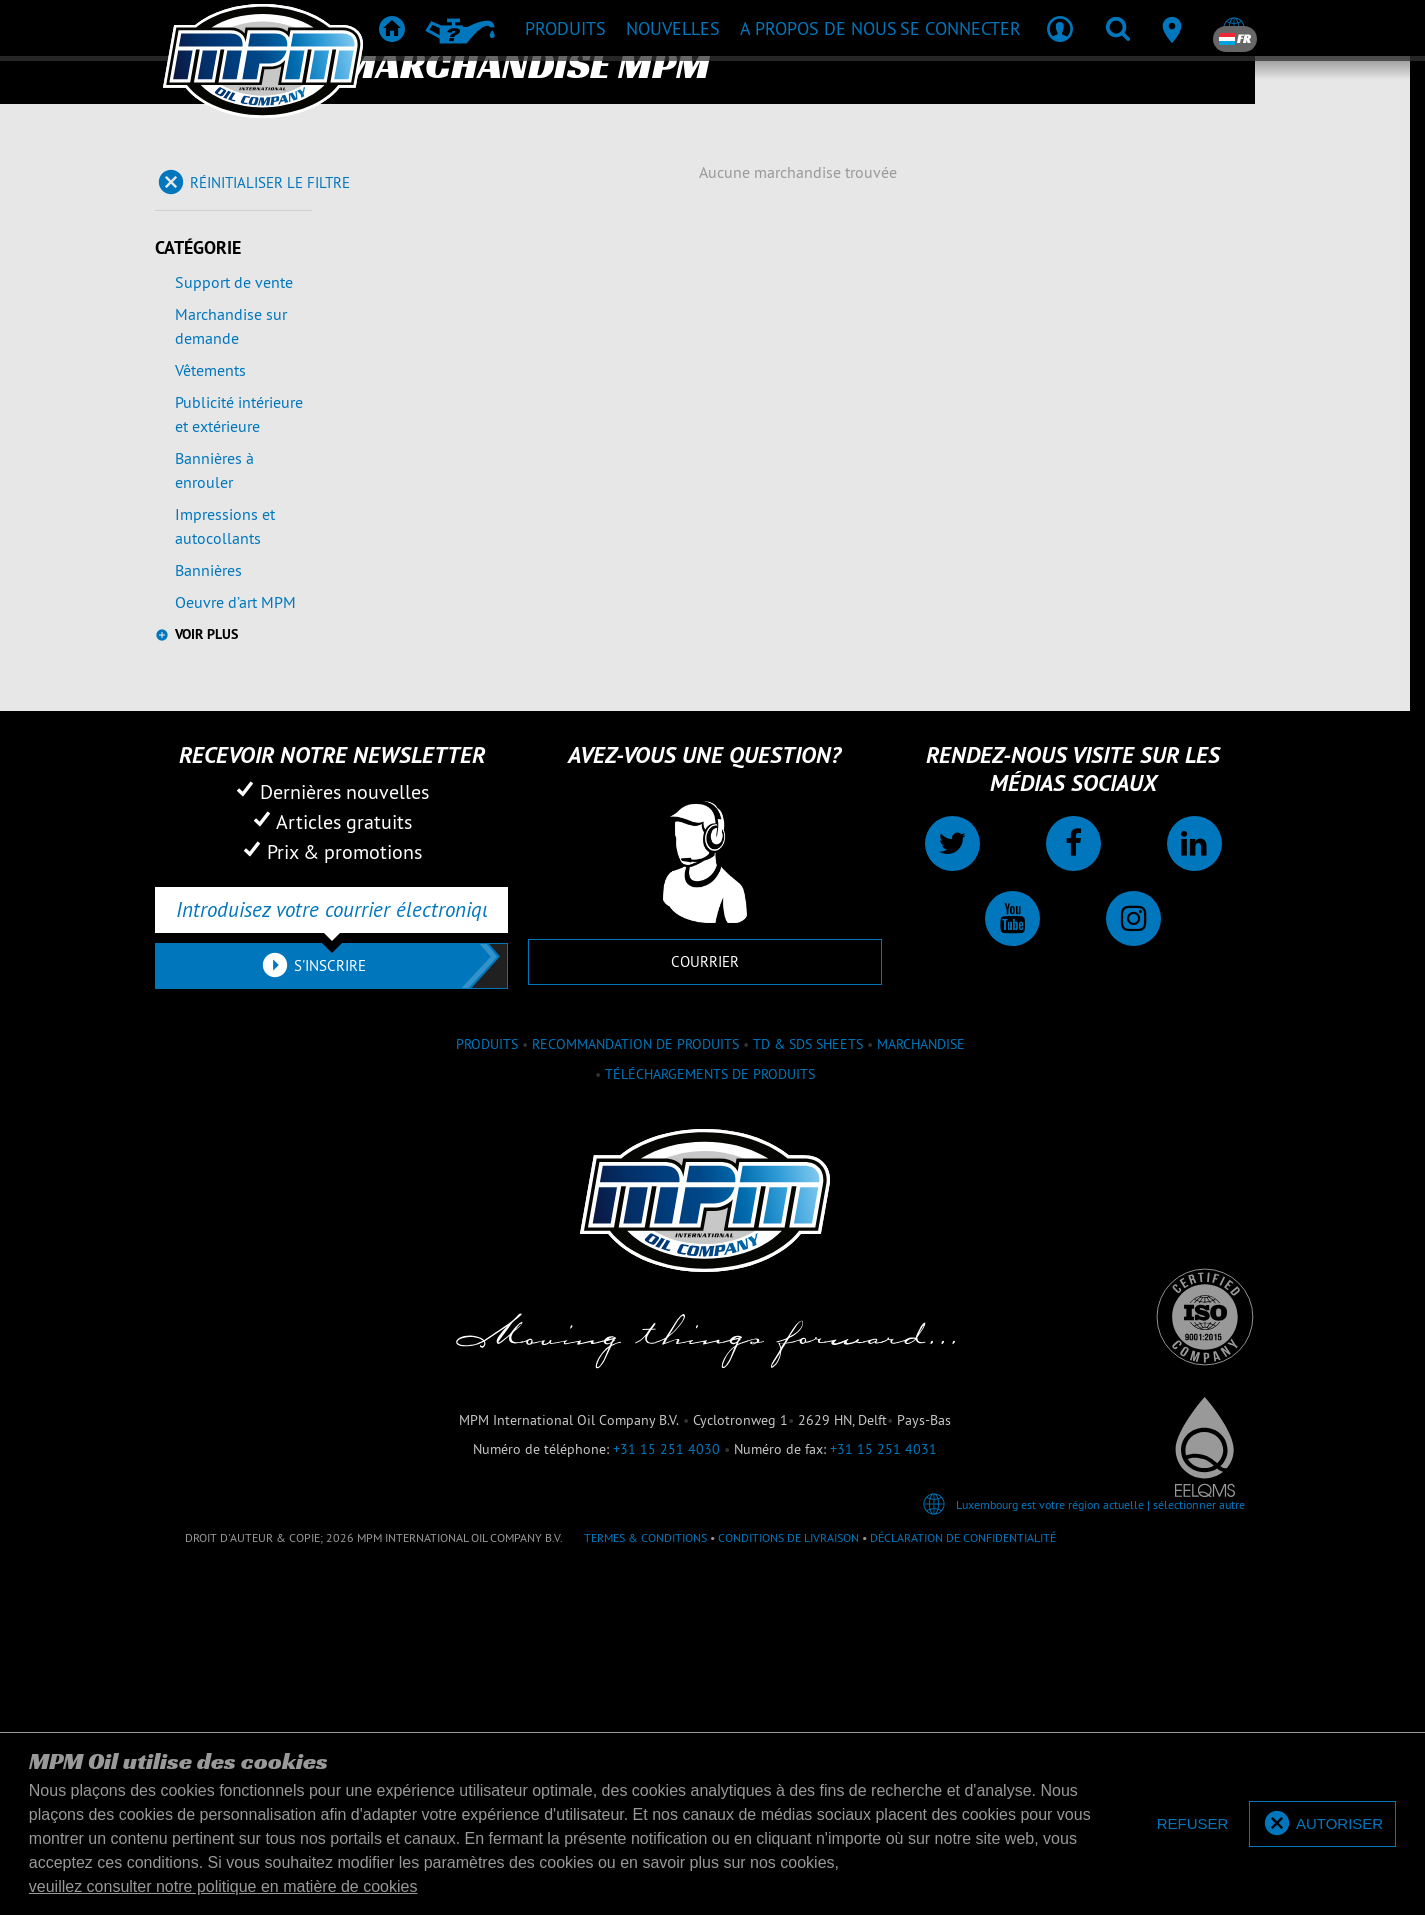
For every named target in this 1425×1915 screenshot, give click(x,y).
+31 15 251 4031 (883, 1449)
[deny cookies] (1193, 1824)
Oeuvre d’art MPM (235, 602)
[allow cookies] (1322, 1824)
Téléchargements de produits (710, 1074)
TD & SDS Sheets (808, 1044)
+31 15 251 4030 (666, 1449)
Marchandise (921, 1044)
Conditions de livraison (788, 1537)
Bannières (208, 570)
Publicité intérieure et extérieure (239, 414)
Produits (487, 1044)
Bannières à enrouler (214, 470)
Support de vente (234, 282)
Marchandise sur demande (231, 326)
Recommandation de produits (635, 1044)
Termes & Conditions (645, 1537)
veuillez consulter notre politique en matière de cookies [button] (223, 1886)
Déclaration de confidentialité (963, 1537)
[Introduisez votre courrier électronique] (331, 910)
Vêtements (210, 370)
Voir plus (206, 634)
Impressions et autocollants (225, 526)
